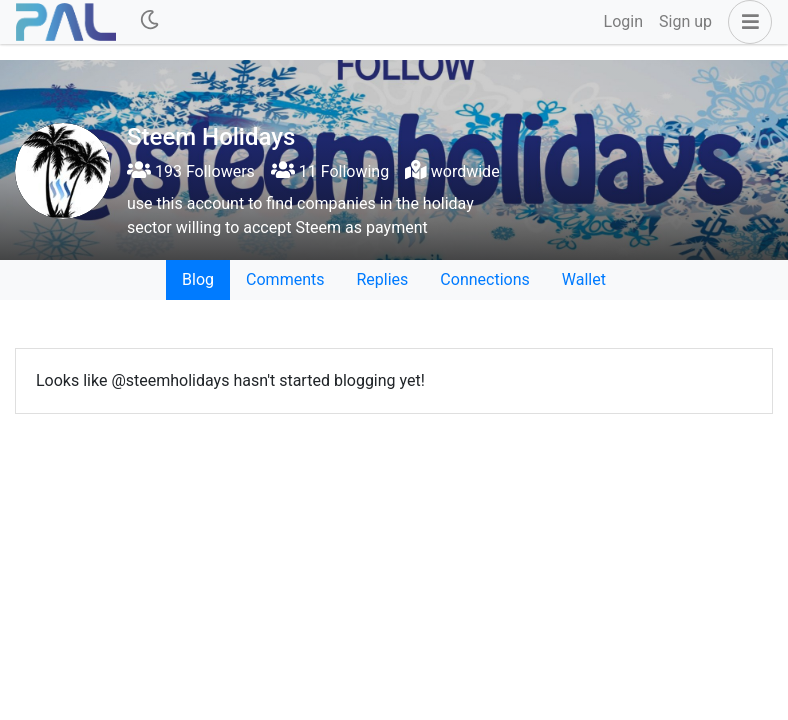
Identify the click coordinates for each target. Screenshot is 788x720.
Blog (198, 279)
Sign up (685, 21)
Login (623, 21)
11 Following (330, 171)
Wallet (584, 279)
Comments (285, 279)
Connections (484, 279)
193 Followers (191, 171)
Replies (382, 279)
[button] (746, 22)
